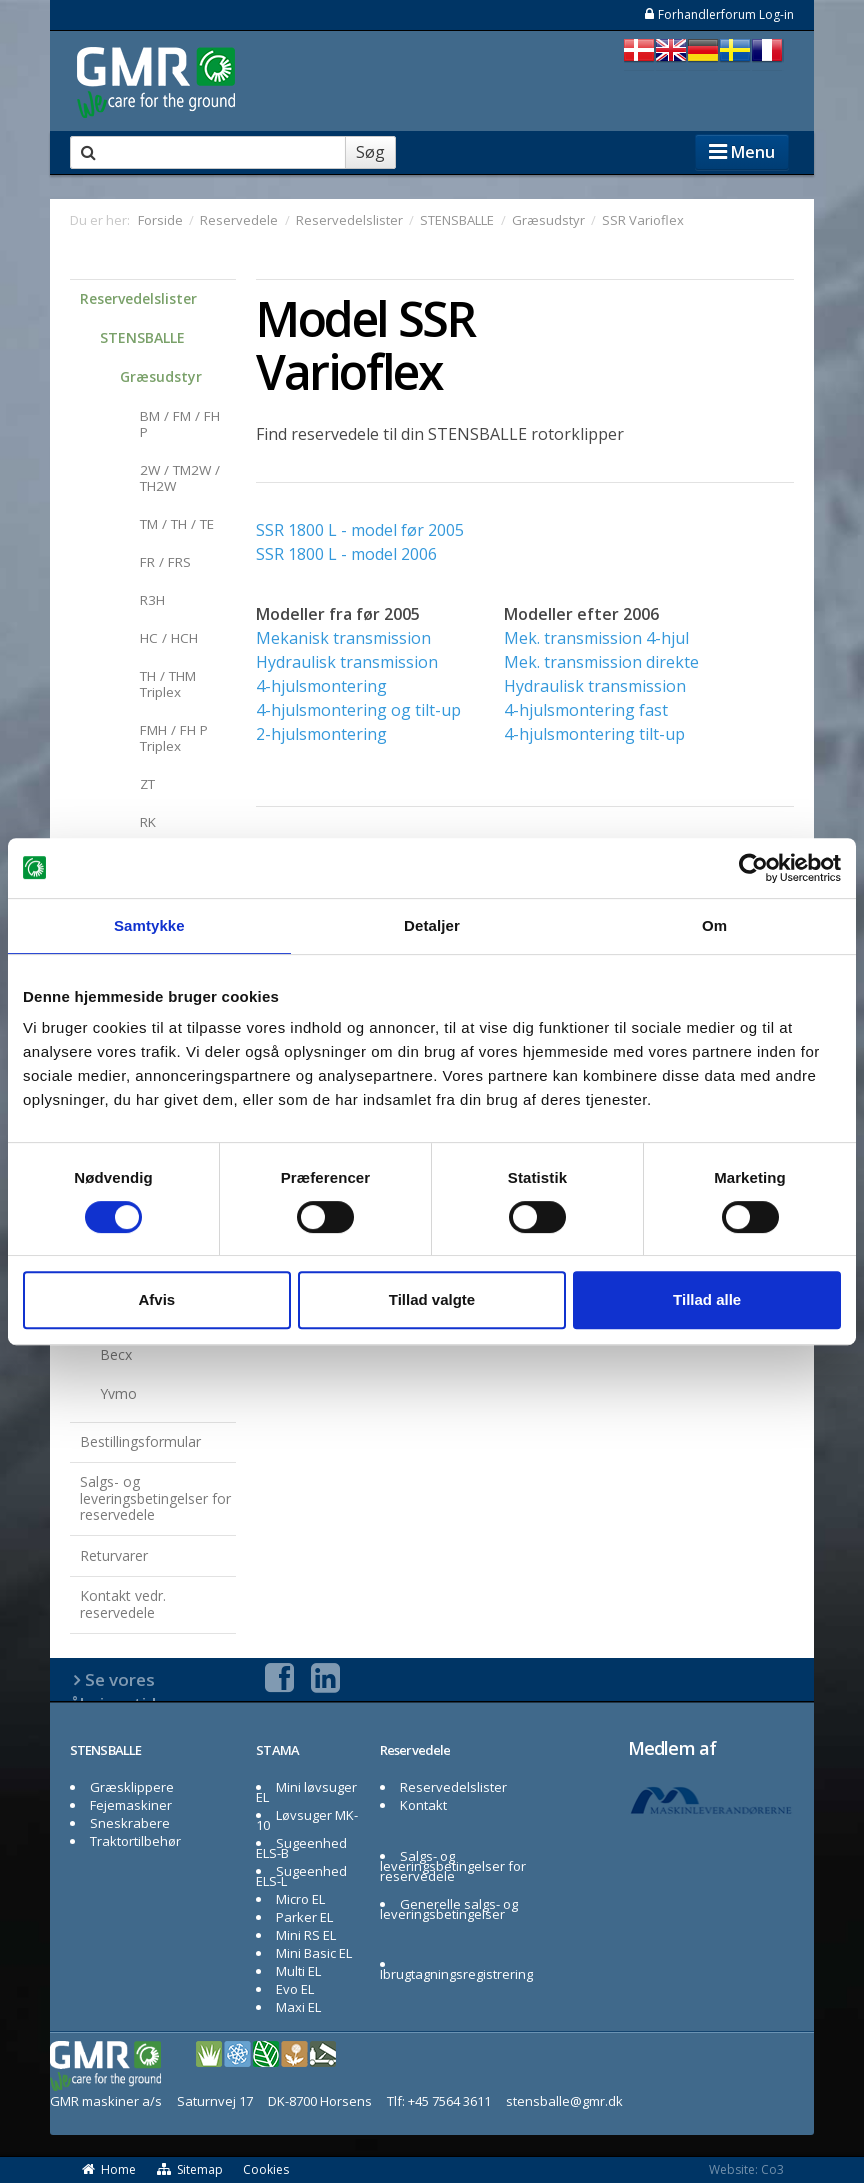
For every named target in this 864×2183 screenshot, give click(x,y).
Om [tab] (714, 925)
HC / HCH (169, 638)
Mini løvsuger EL (306, 1792)
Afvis (156, 1299)
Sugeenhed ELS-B (301, 1848)
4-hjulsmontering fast (586, 710)
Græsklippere (132, 1787)
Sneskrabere (130, 1823)
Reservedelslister (138, 298)
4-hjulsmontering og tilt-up (358, 710)
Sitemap (190, 2169)
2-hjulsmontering (321, 734)
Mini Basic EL (314, 1953)
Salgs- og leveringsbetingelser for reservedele (155, 1498)
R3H (152, 600)
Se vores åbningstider (121, 1691)
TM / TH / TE (177, 524)
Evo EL (295, 1989)
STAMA (278, 1750)
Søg (370, 152)
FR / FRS (165, 562)
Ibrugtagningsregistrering (456, 1974)
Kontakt (423, 1805)
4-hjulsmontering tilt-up (594, 734)
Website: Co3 (746, 2169)
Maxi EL (298, 2007)
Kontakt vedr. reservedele (123, 1604)
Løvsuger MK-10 (307, 1820)
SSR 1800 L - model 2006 (346, 554)
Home (108, 2169)
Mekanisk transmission (343, 638)
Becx (116, 1354)
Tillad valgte (432, 1299)
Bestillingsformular (140, 1441)
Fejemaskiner (131, 1805)
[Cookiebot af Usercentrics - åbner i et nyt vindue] (753, 868)
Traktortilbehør (135, 1841)
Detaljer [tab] (432, 925)
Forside (160, 220)
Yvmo (118, 1393)
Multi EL (298, 1971)
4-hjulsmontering (321, 686)
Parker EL (304, 1917)
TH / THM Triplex (168, 684)
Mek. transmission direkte (601, 662)
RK (148, 822)
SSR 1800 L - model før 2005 (360, 530)
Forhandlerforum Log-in (718, 14)
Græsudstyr (161, 376)
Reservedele (415, 1750)
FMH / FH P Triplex (174, 738)
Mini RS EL (306, 1935)
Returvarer (114, 1555)
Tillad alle (707, 1299)
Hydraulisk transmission (347, 662)
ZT (147, 784)
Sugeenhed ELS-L (301, 1876)
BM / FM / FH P (180, 424)
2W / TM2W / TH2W (180, 478)
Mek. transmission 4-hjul (596, 638)
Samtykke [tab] (149, 925)
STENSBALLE (142, 337)
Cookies (266, 2169)
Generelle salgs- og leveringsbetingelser (449, 1909)
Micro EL (300, 1899)
